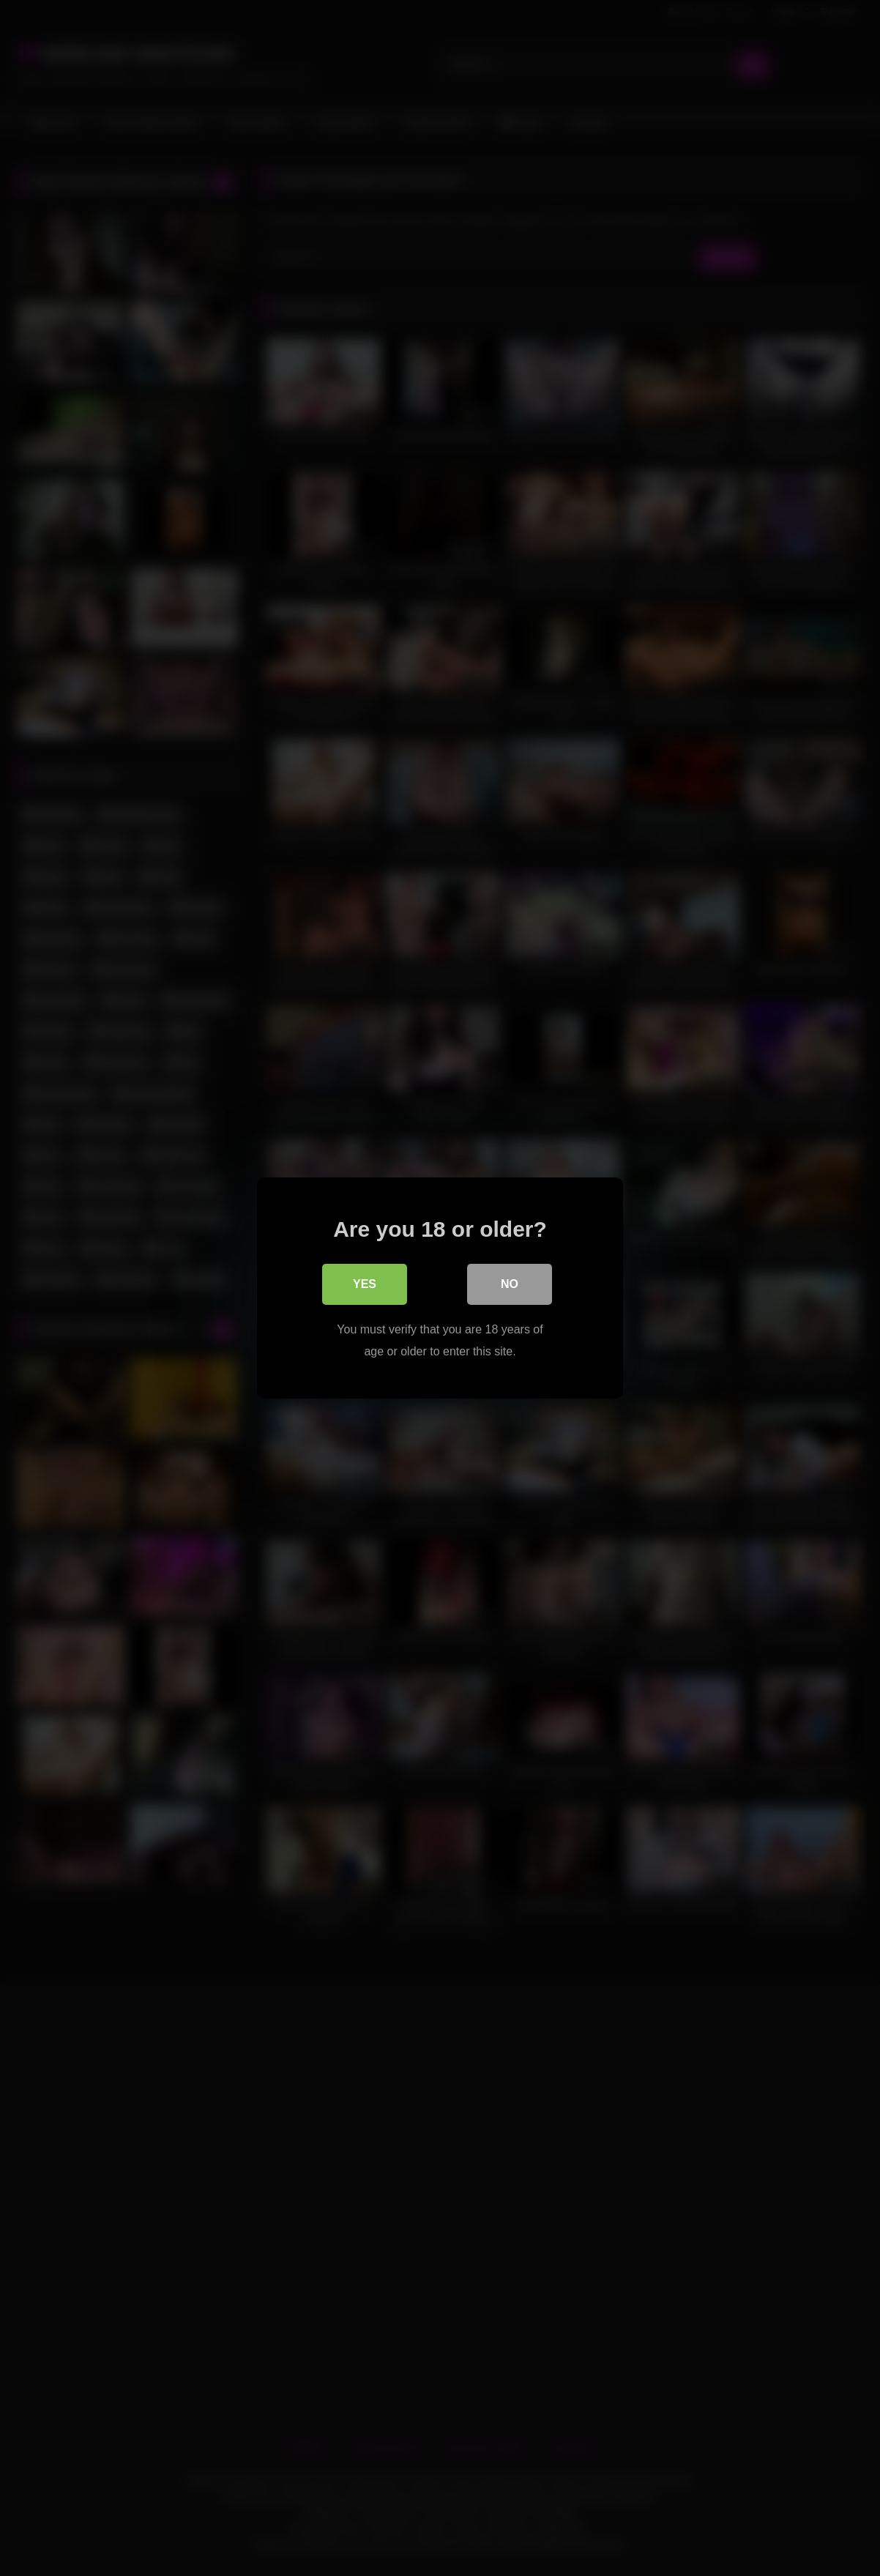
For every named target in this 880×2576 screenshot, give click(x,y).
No (509, 1284)
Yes (364, 1284)
